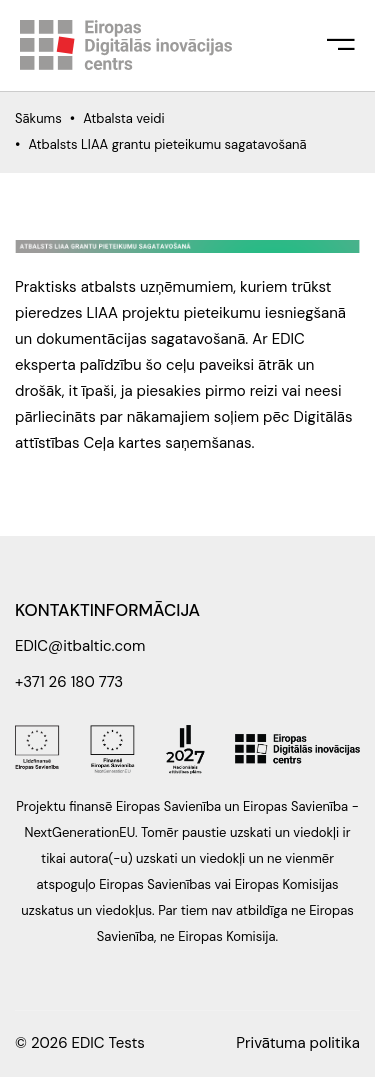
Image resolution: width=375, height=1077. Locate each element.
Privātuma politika (298, 1043)
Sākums (38, 118)
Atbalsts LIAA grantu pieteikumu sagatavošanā (167, 144)
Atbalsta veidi (123, 118)
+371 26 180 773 (69, 682)
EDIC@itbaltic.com (80, 646)
